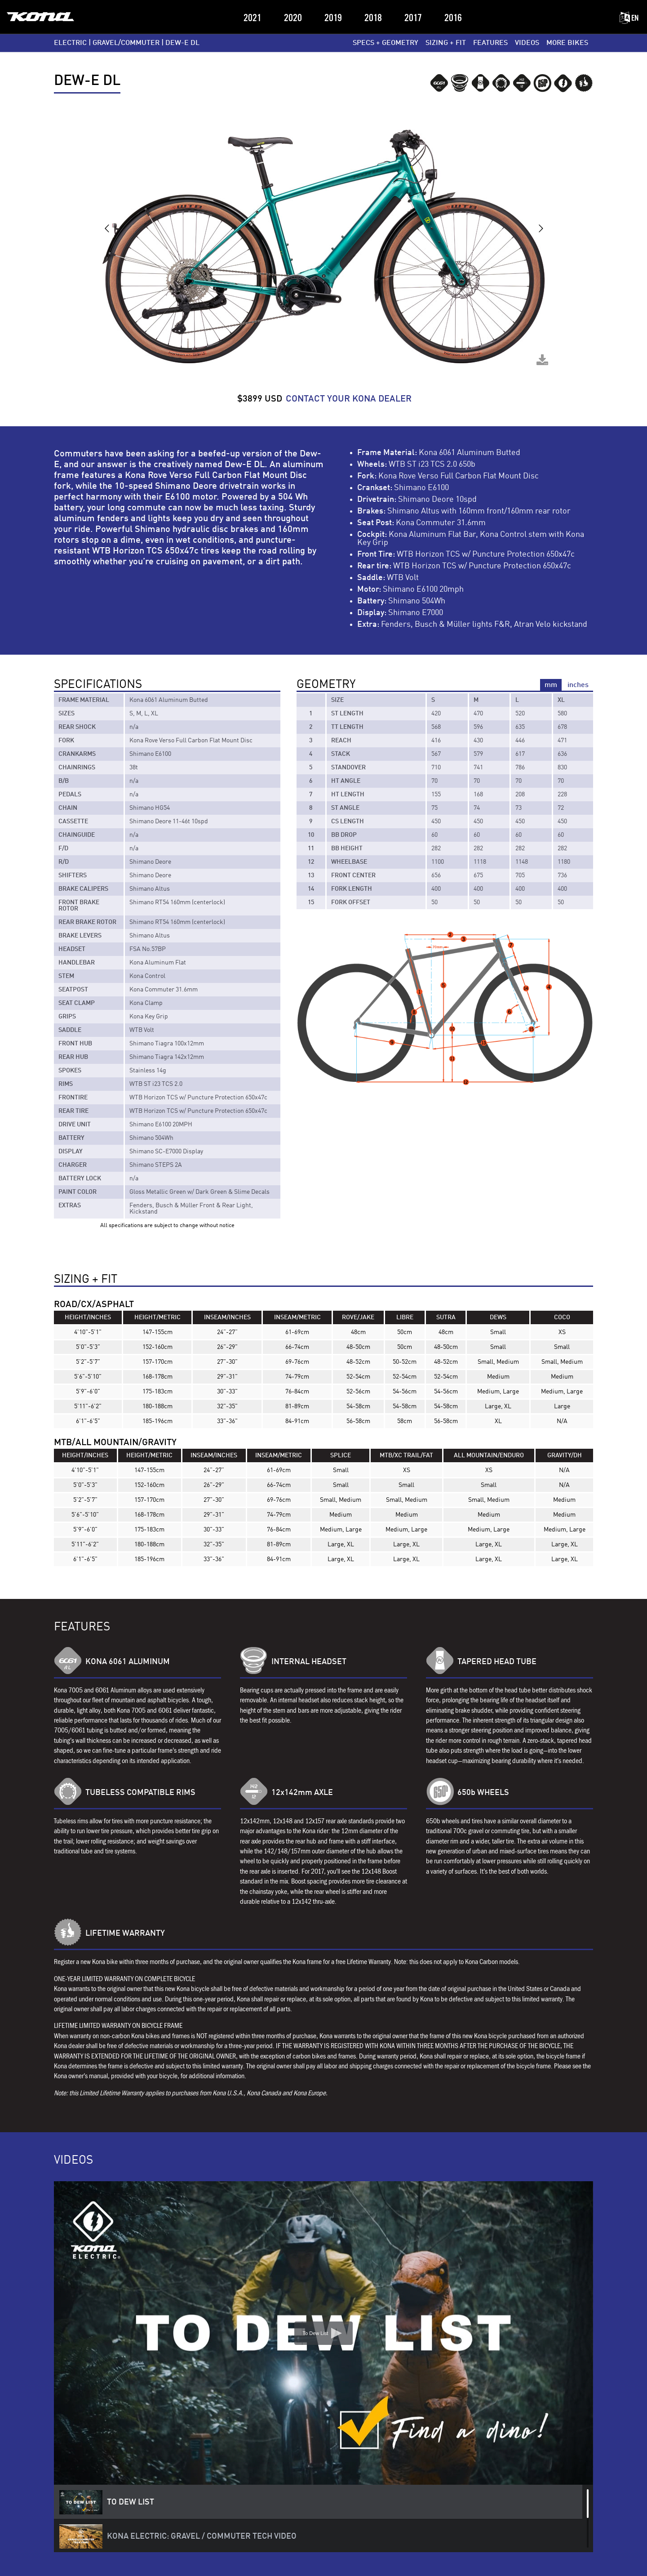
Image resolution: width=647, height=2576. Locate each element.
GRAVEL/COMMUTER (126, 43)
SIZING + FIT (445, 43)
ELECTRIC (70, 43)
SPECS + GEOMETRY (385, 43)
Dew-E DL (182, 43)
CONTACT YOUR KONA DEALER (349, 399)
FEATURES (490, 43)
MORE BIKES (567, 43)
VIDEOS (527, 43)
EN (629, 18)
